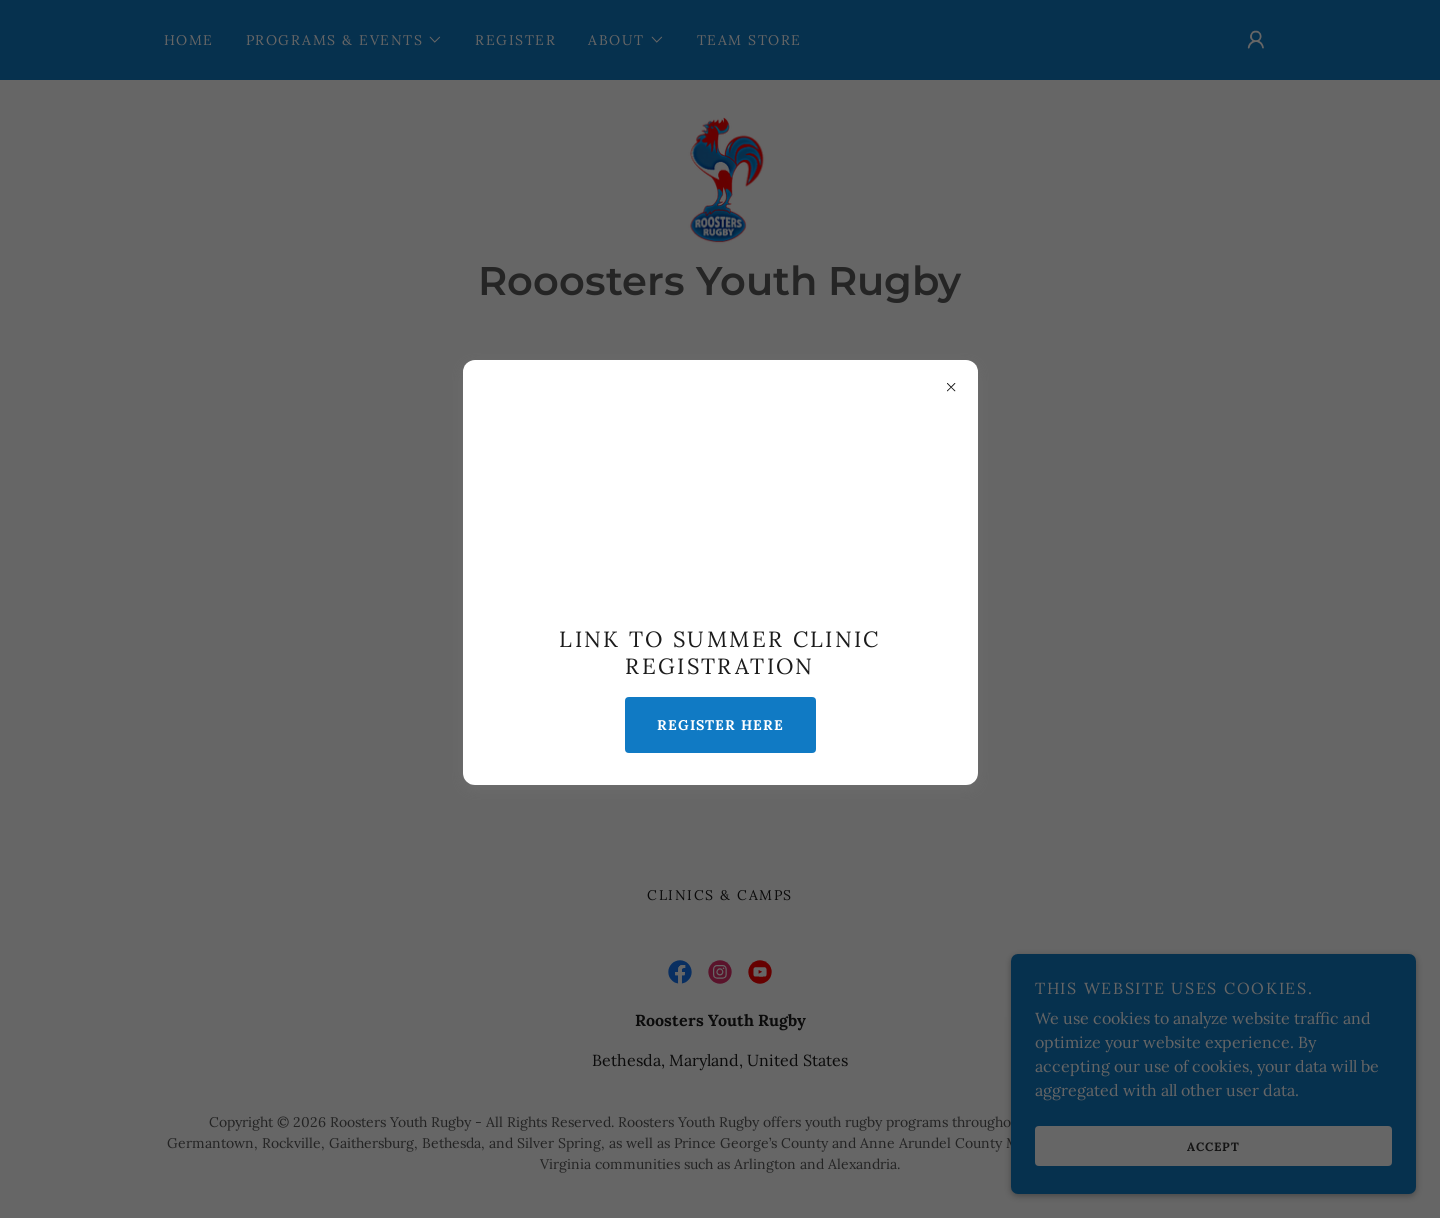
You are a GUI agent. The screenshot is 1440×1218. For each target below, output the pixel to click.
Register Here (720, 725)
